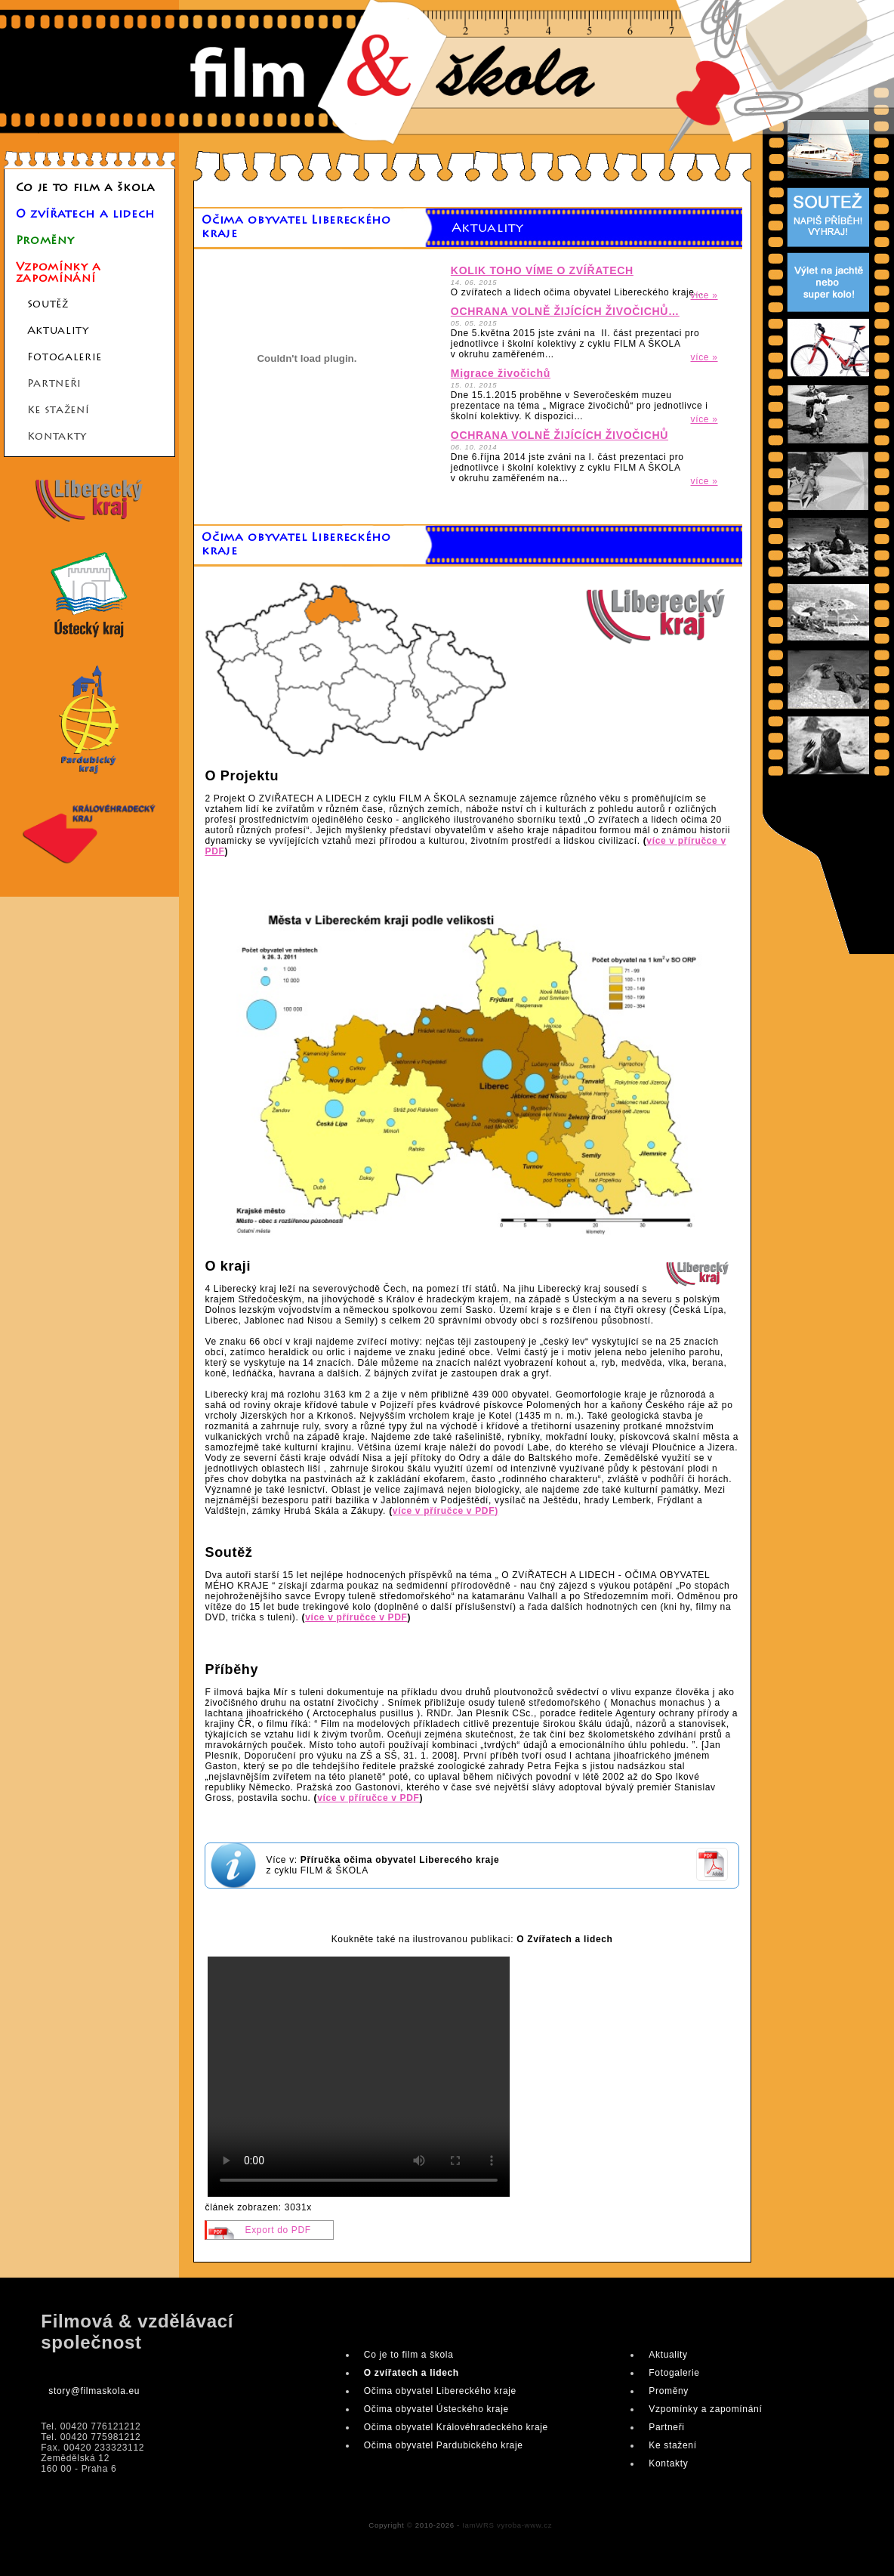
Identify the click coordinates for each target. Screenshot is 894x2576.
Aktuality (58, 331)
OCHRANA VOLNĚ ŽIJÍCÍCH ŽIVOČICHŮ (559, 435)
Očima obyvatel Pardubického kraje (443, 2445)
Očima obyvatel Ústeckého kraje (436, 2409)
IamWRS (478, 2525)
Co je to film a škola (86, 188)
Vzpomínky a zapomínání (58, 273)
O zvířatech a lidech (85, 215)
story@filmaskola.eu (94, 2391)
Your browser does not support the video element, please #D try (359, 2077)
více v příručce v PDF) (445, 1511)
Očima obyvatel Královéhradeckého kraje (456, 2427)
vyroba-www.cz (524, 2525)
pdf (712, 1880)
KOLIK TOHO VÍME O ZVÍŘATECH (542, 270)
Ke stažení (58, 411)
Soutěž (48, 305)
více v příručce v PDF (356, 1617)
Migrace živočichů (500, 373)
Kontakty (57, 437)
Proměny (45, 241)
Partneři (54, 384)
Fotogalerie (64, 358)
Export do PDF (277, 2230)
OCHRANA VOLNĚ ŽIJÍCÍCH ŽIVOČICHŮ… (565, 311)
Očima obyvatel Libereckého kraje (440, 2391)
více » (704, 295)
